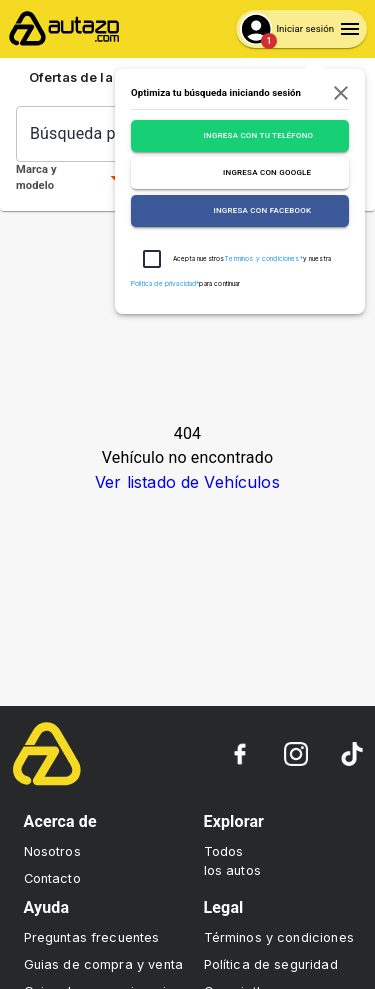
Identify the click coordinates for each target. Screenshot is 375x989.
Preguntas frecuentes (92, 937)
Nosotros (52, 851)
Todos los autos (232, 861)
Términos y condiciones (279, 937)
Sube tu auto (295, 78)
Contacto (52, 878)
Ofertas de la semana (108, 78)
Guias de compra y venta (103, 964)
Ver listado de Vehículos (187, 482)
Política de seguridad (271, 964)
